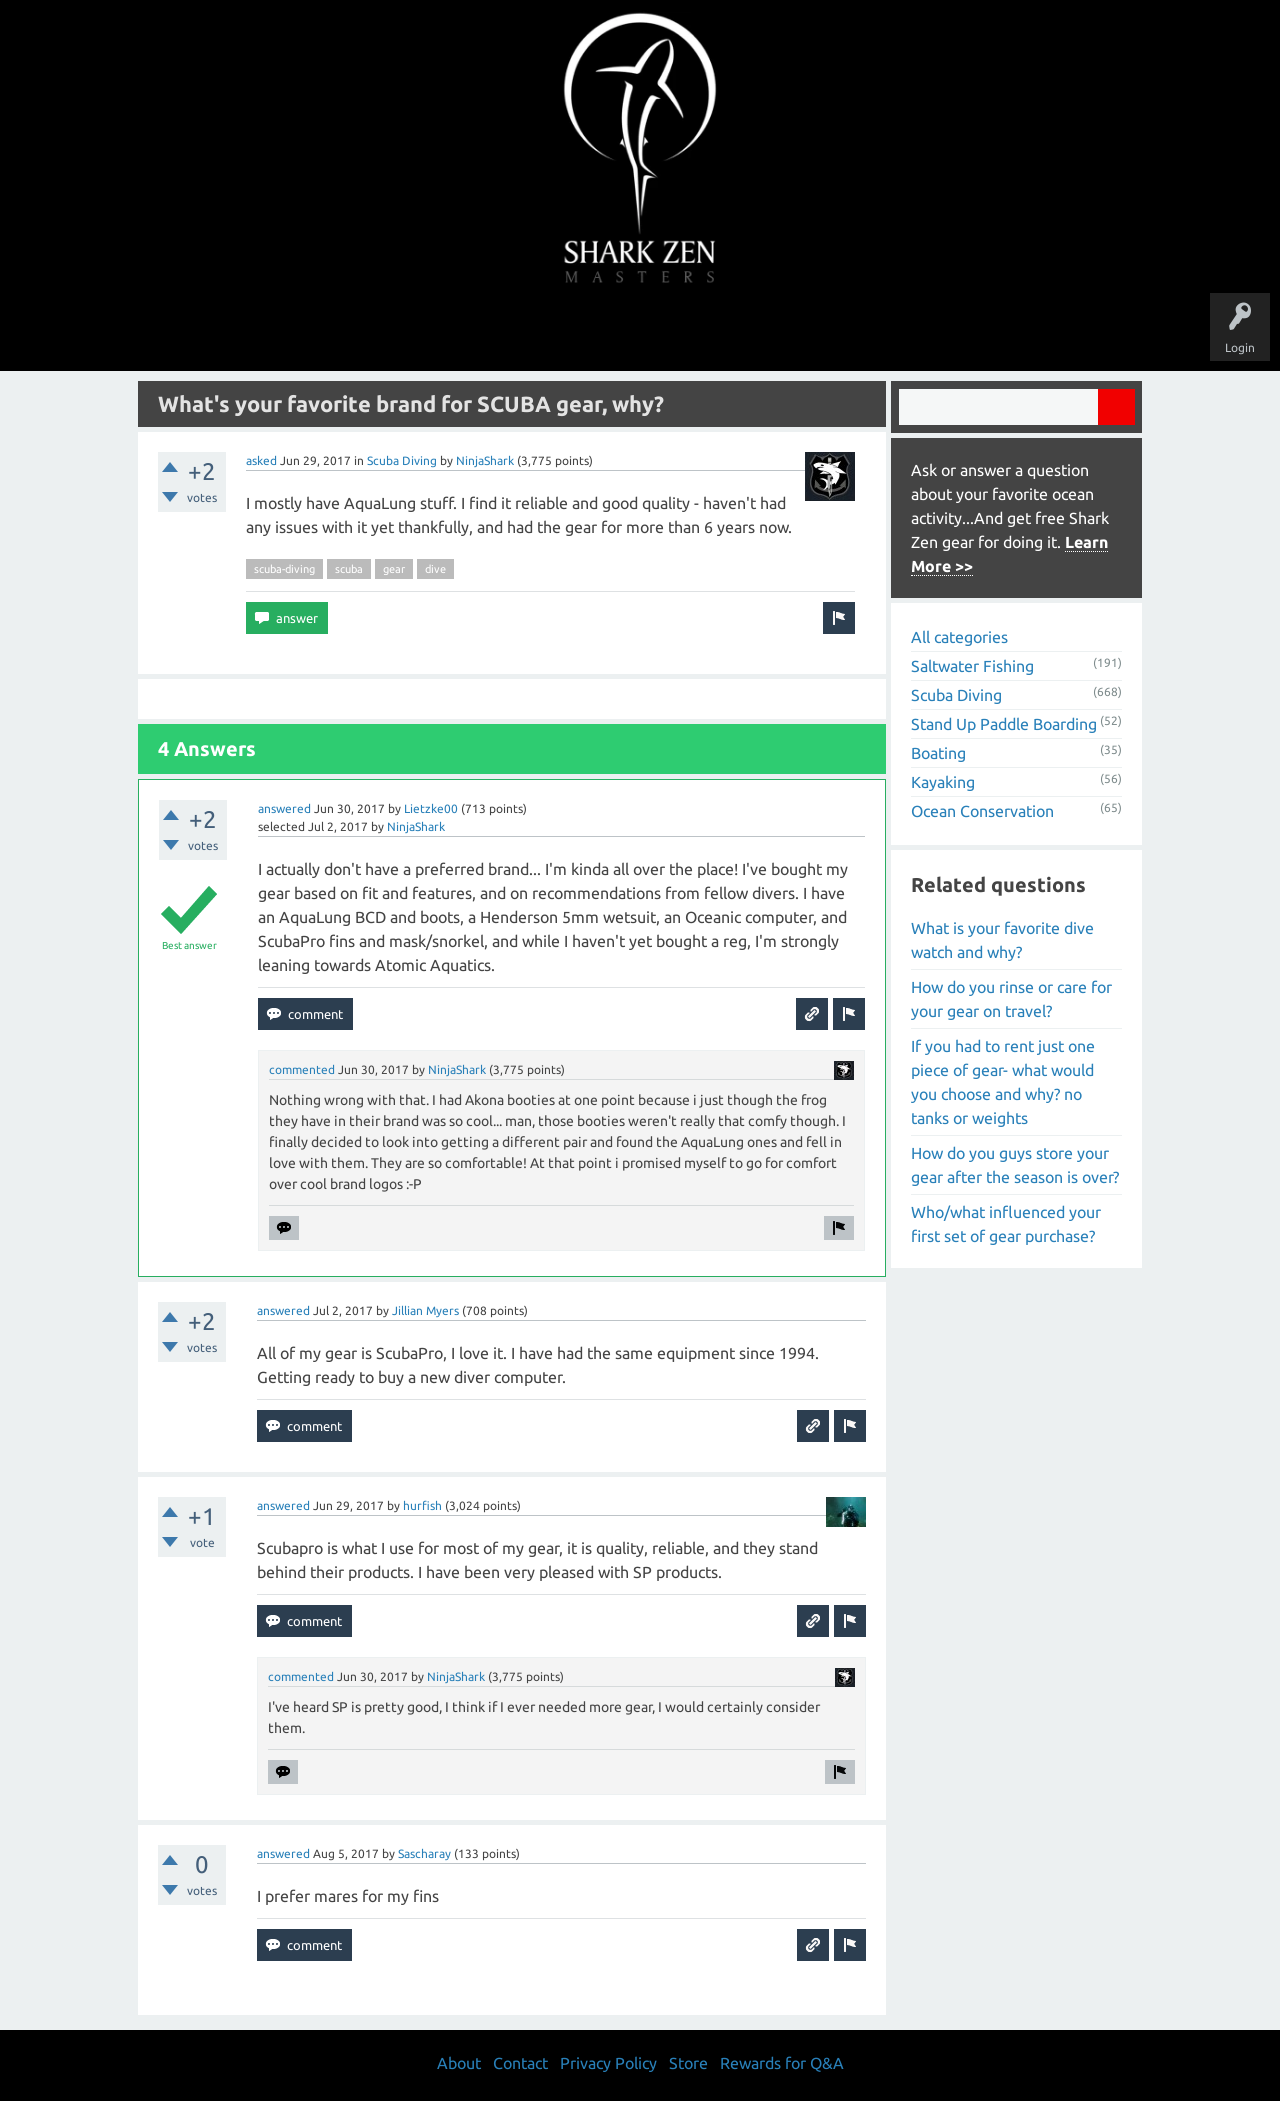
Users (640, 332)
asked (261, 460)
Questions (417, 332)
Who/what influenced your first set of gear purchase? (1006, 1224)
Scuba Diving (402, 460)
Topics (578, 332)
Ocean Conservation (982, 811)
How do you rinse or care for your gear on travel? (1011, 999)
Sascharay (424, 1853)
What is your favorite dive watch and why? (1002, 940)
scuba (349, 569)
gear (394, 569)
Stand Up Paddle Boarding (1004, 724)
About (808, 332)
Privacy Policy (608, 2063)
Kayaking (943, 782)
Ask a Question (724, 332)
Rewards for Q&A (782, 2063)
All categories (959, 637)
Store (870, 332)
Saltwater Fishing (972, 666)
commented (302, 1069)
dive (435, 569)
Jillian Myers (425, 1310)
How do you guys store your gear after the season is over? (1015, 1165)
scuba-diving (284, 569)
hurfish (422, 1505)
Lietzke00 (431, 808)
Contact (520, 2063)
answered (284, 808)
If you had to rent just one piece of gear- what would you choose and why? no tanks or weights (1003, 1082)
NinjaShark (485, 460)
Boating (938, 753)
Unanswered (501, 332)
